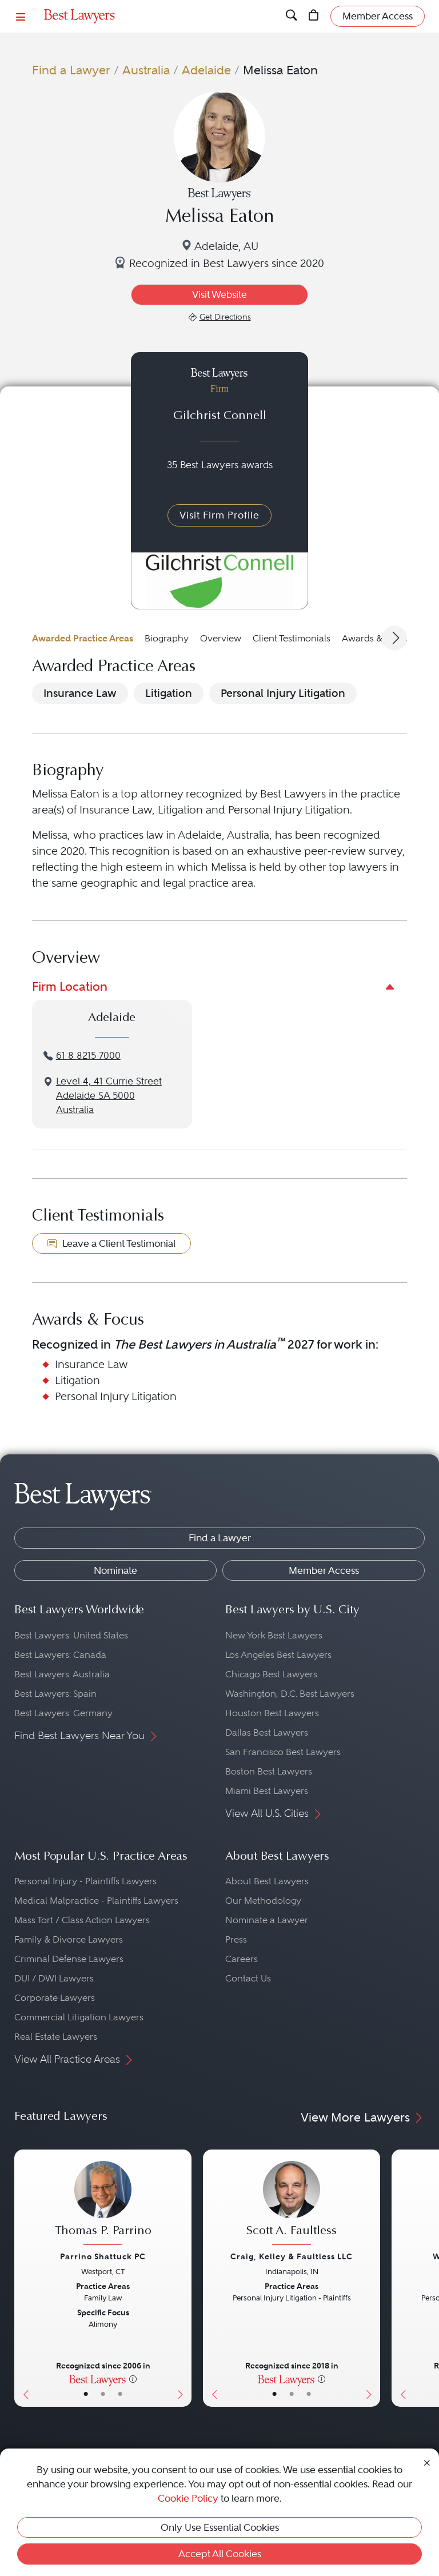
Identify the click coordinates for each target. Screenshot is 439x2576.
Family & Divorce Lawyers (68, 1939)
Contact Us (248, 1978)
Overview (220, 638)
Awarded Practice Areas (82, 638)
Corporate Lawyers (54, 1997)
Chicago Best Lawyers (271, 1674)
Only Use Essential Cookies (220, 2527)
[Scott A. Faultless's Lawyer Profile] (291, 2204)
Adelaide (206, 70)
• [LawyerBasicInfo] (86, 2394)
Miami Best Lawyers (266, 1790)
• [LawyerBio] (103, 2394)
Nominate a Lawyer (266, 1920)
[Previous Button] (23, 2278)
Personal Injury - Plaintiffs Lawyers (85, 1881)
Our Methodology (263, 1900)
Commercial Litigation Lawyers (78, 2017)
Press (236, 1939)
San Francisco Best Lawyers (283, 1751)
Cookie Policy (188, 2498)
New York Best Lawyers (273, 1635)
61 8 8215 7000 (88, 1055)
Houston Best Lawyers (272, 1713)
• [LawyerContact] (120, 2394)
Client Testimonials (291, 638)
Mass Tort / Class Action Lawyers (82, 1920)
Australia (146, 70)
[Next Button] (182, 2278)
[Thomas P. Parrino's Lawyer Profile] (103, 2204)
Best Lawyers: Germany (63, 1713)
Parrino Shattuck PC (103, 2256)
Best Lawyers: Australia (62, 1674)
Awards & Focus (376, 638)
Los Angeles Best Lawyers (278, 1654)
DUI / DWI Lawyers (54, 1978)
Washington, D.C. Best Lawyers (289, 1693)
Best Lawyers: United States (71, 1635)
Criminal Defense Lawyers (68, 1958)
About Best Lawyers (267, 1881)
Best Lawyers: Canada (60, 1654)
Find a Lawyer (71, 70)
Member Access (324, 1570)
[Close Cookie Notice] (427, 2461)
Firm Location (69, 986)
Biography (167, 638)
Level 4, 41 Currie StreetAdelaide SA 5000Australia (109, 1095)
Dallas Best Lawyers (266, 1732)
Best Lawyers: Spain (55, 1693)
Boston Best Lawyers (268, 1771)
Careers (241, 1958)
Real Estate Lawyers (55, 2036)
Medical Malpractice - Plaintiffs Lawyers (96, 1900)
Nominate (115, 1570)
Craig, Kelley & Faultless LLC (291, 2256)
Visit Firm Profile (219, 515)
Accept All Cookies (219, 2553)
